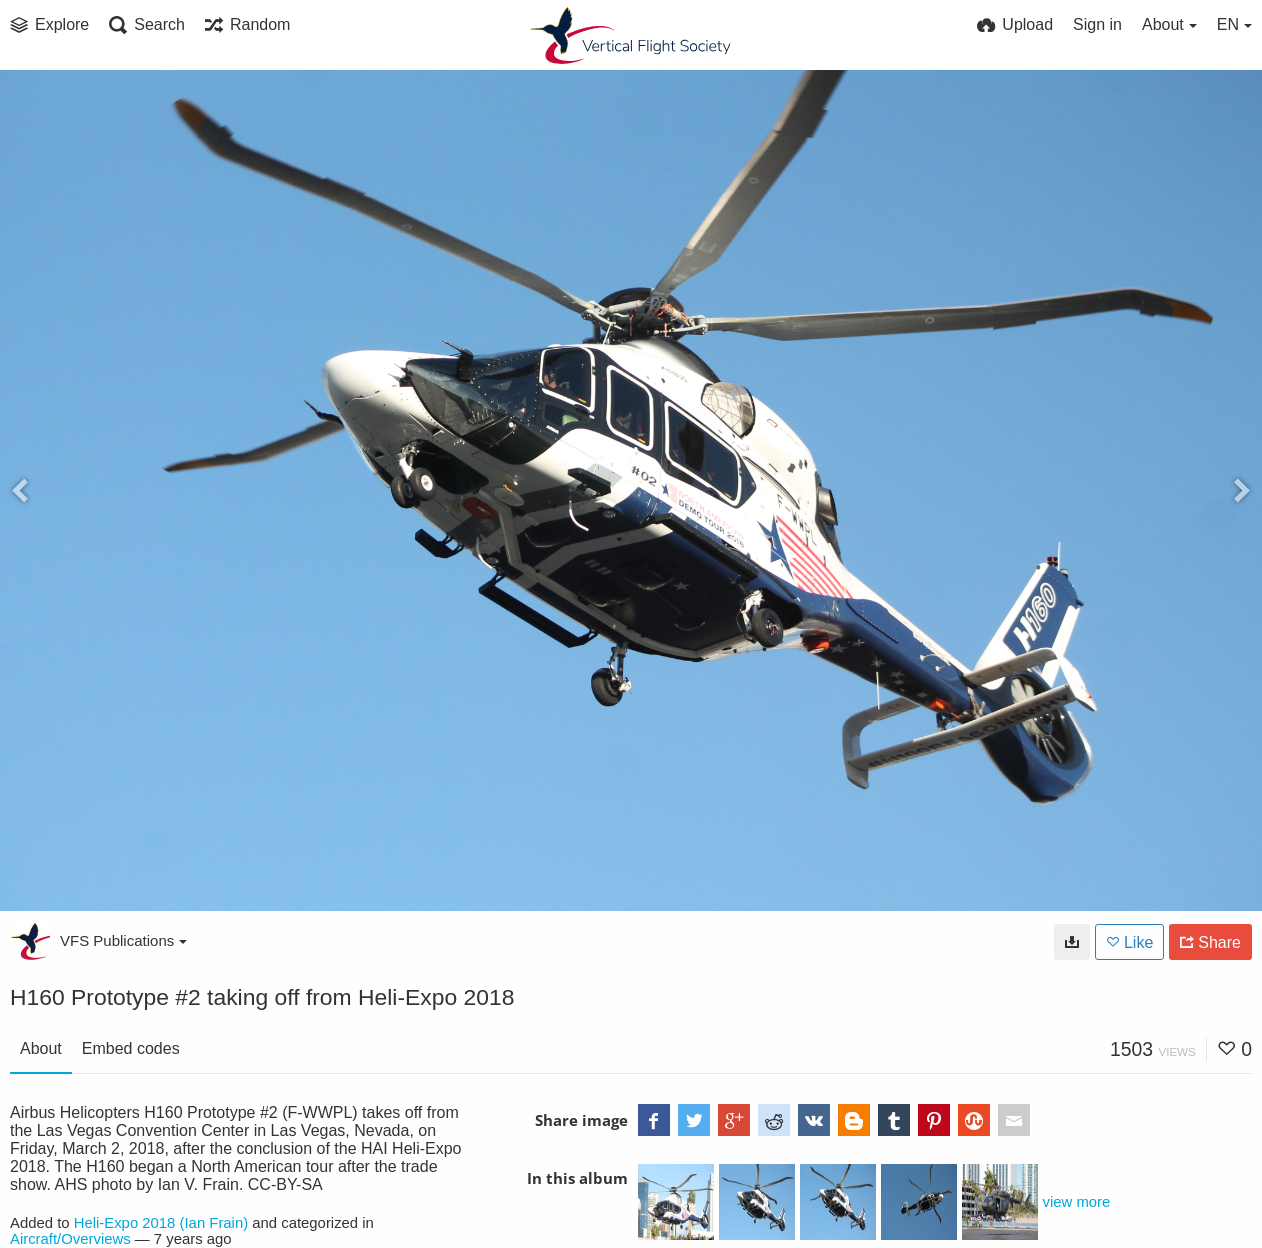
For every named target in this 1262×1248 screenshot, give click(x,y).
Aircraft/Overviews (70, 1239)
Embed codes (131, 1048)
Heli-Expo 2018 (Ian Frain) (161, 1223)
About (41, 1048)
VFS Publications (123, 940)
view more (1077, 1202)
